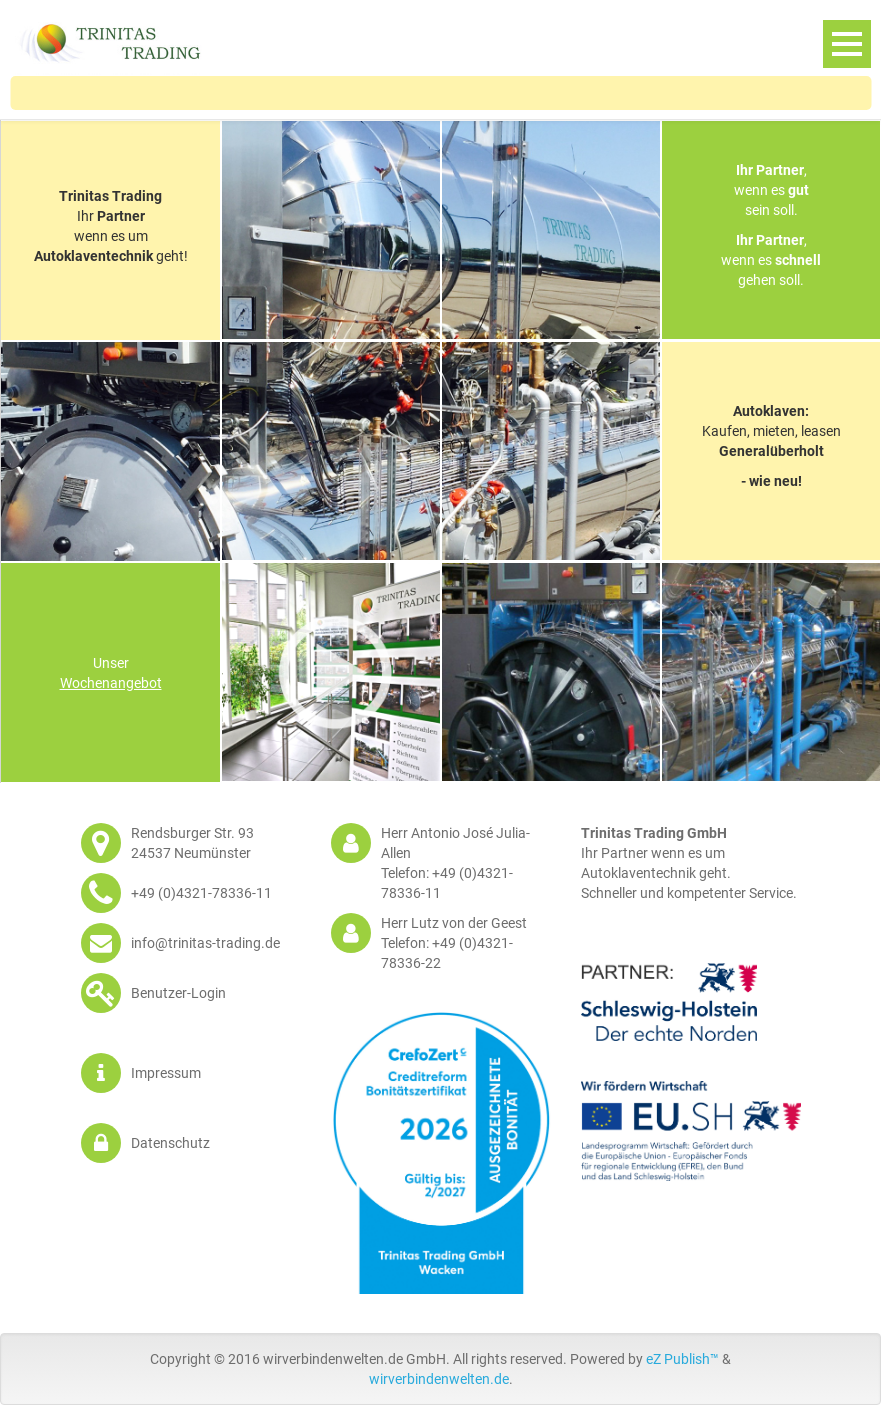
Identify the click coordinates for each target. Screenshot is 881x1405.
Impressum (166, 1073)
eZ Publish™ (682, 1359)
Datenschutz (170, 1143)
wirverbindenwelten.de (439, 1379)
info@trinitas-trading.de (205, 943)
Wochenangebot (111, 683)
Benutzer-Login (178, 993)
